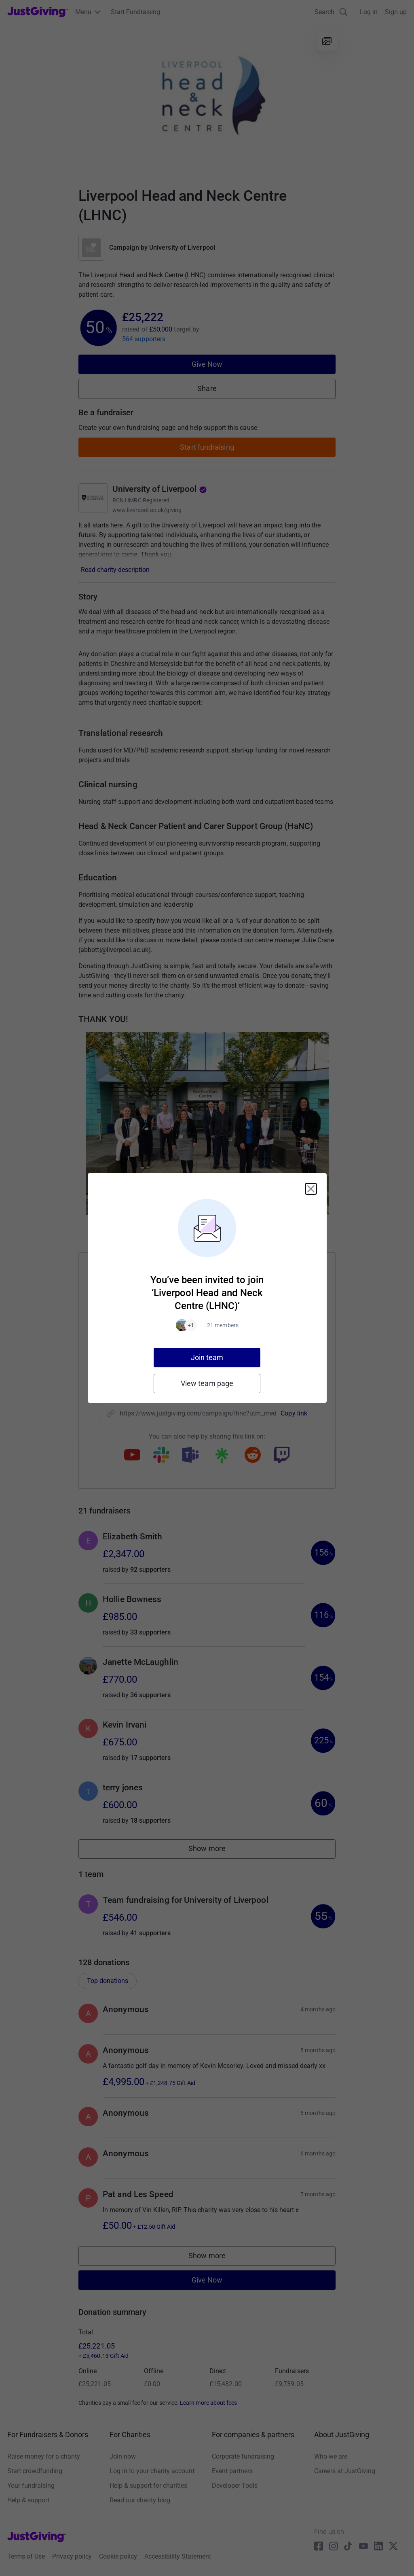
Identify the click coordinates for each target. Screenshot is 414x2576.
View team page (207, 1383)
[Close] (311, 1189)
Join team (207, 1357)
